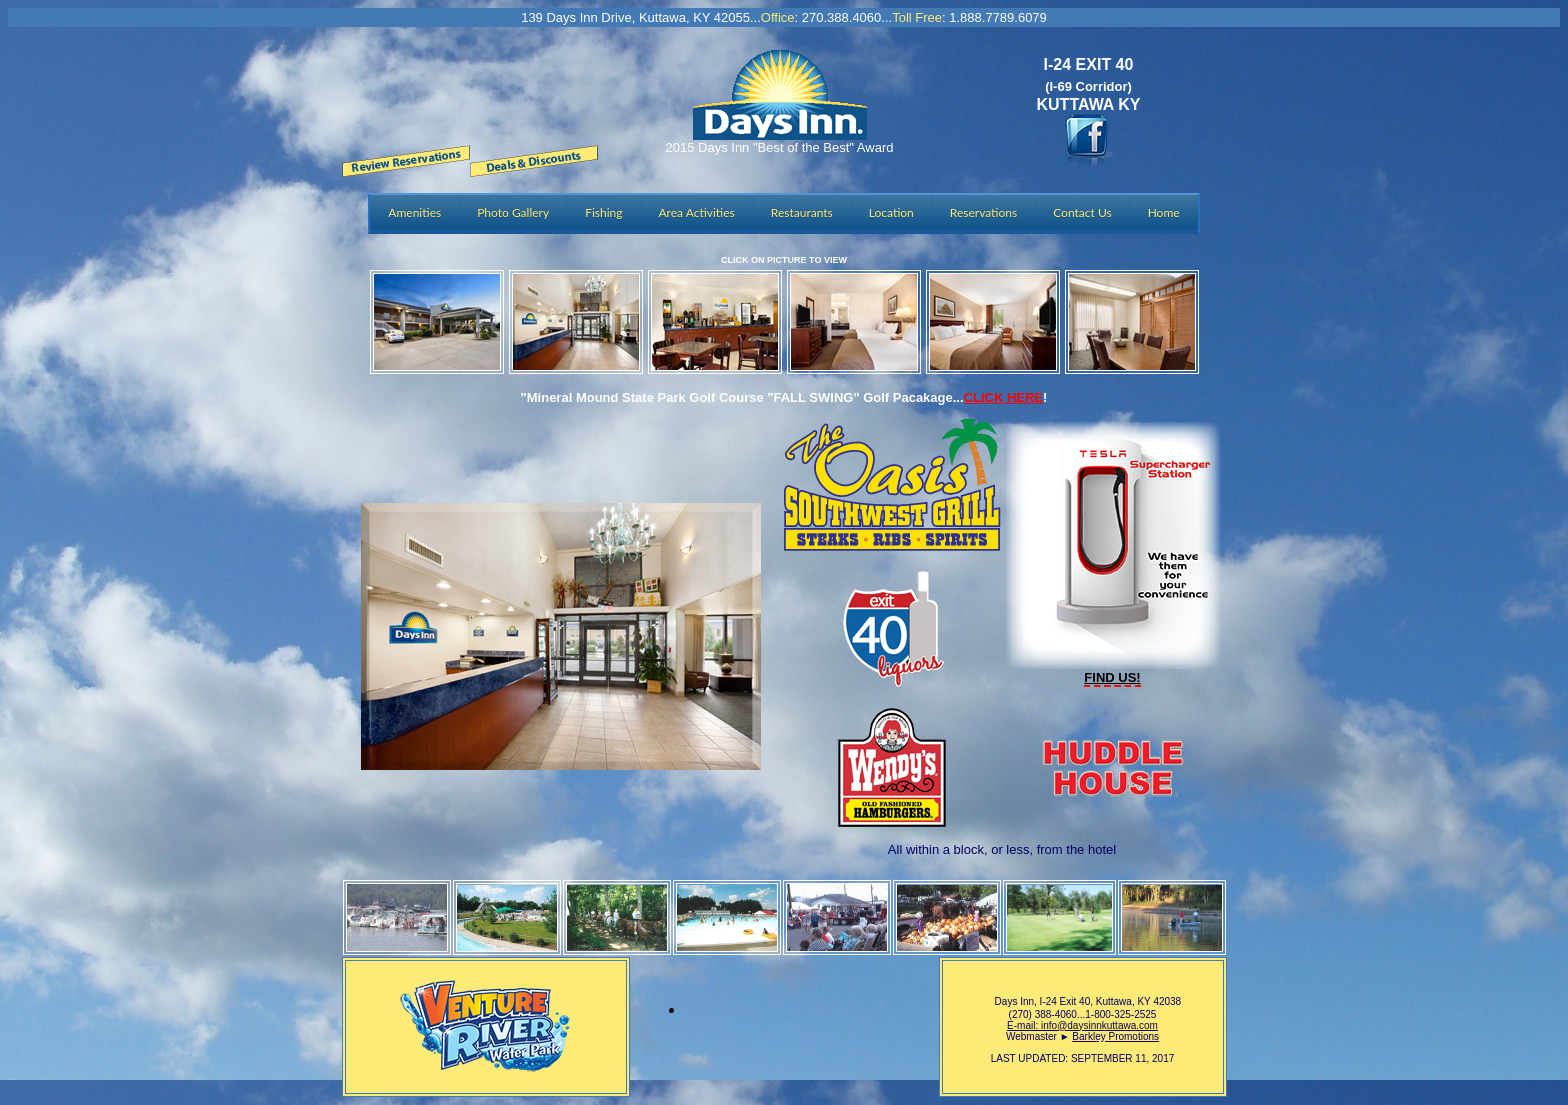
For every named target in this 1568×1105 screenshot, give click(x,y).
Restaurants (802, 212)
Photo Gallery (513, 212)
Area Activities (697, 212)
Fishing (603, 212)
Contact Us (1082, 212)
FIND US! (1112, 677)
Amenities (414, 212)
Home (1164, 212)
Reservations (983, 212)
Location (891, 212)
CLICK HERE (1003, 397)
